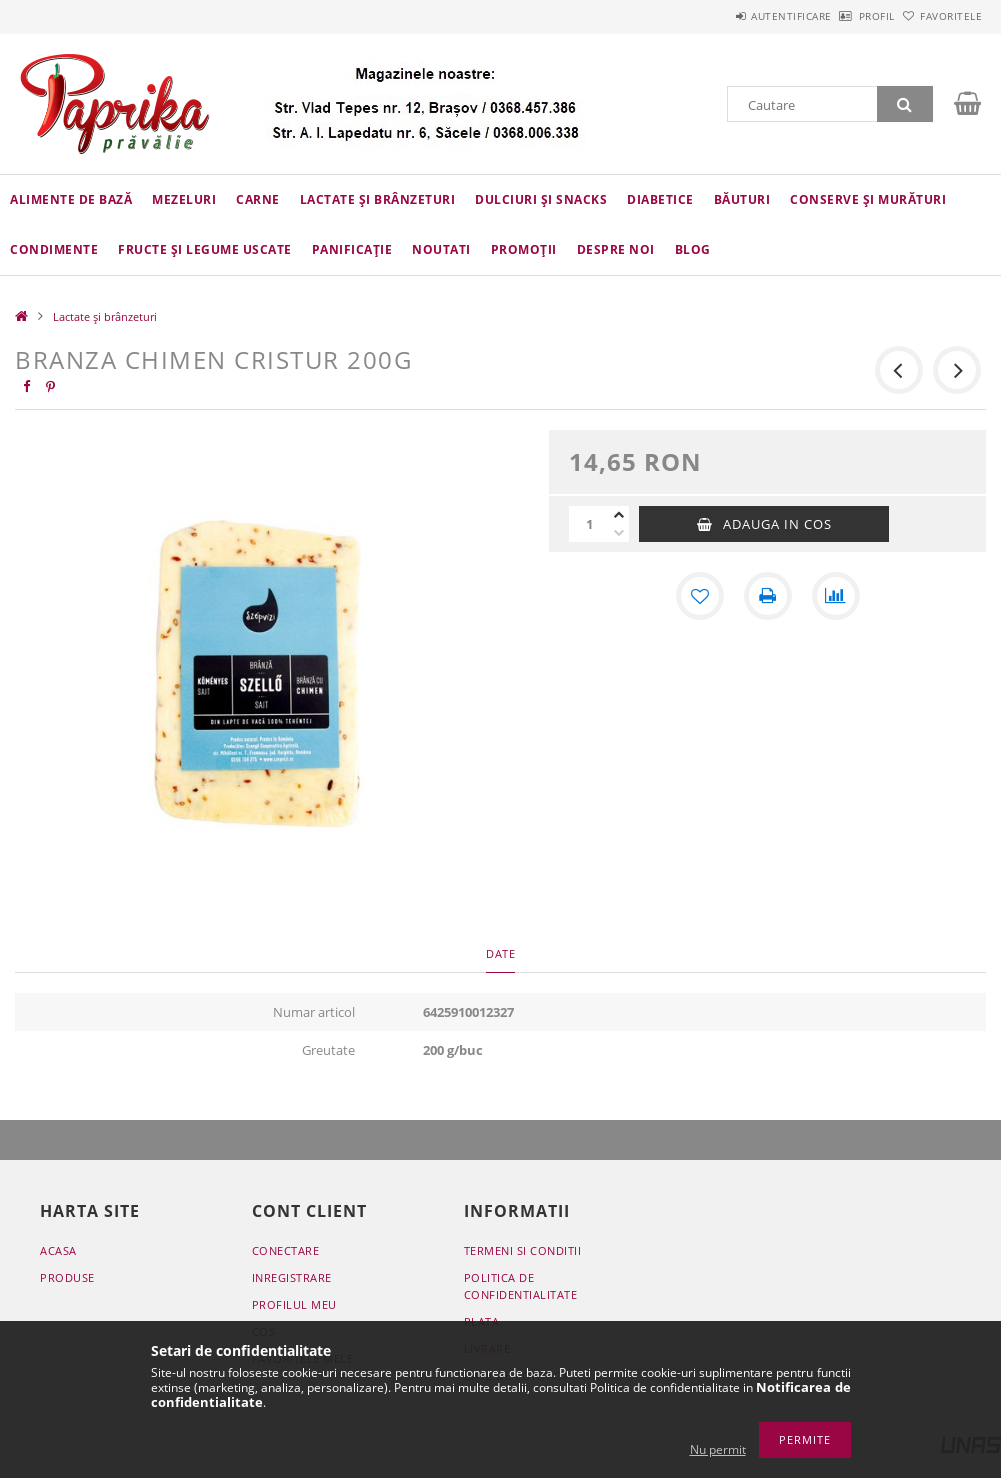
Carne (258, 199)
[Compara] (836, 596)
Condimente (54, 249)
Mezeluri (184, 199)
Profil (843, 16)
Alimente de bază (71, 199)
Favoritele (940, 16)
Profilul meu (294, 1304)
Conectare (286, 1250)
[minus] (619, 533)
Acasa (58, 1250)
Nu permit (718, 1449)
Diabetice (660, 199)
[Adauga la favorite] (700, 596)
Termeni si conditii (523, 1250)
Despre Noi (616, 249)
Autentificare (735, 16)
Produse (67, 1277)
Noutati (441, 249)
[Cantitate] (589, 524)
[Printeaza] (768, 596)
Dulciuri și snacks (541, 199)
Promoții (524, 249)
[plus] (619, 515)
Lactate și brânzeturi (378, 199)
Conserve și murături (868, 199)
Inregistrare (292, 1277)
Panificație (352, 249)
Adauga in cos (777, 524)
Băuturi (742, 199)
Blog (693, 249)
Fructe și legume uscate (205, 249)
